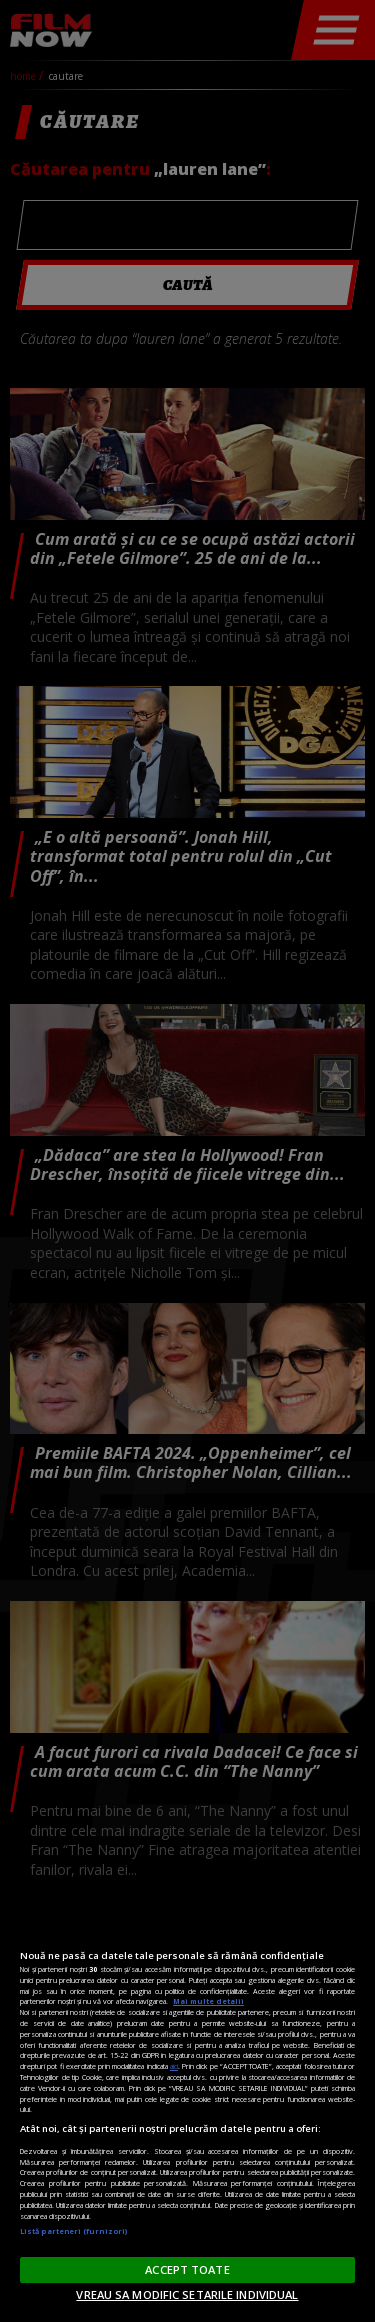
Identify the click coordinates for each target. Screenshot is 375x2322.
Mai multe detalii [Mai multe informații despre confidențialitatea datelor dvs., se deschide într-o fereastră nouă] (208, 2001)
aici (174, 2066)
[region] (187, 2108)
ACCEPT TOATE (187, 2269)
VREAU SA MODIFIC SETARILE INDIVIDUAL (187, 2294)
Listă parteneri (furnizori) (73, 2231)
